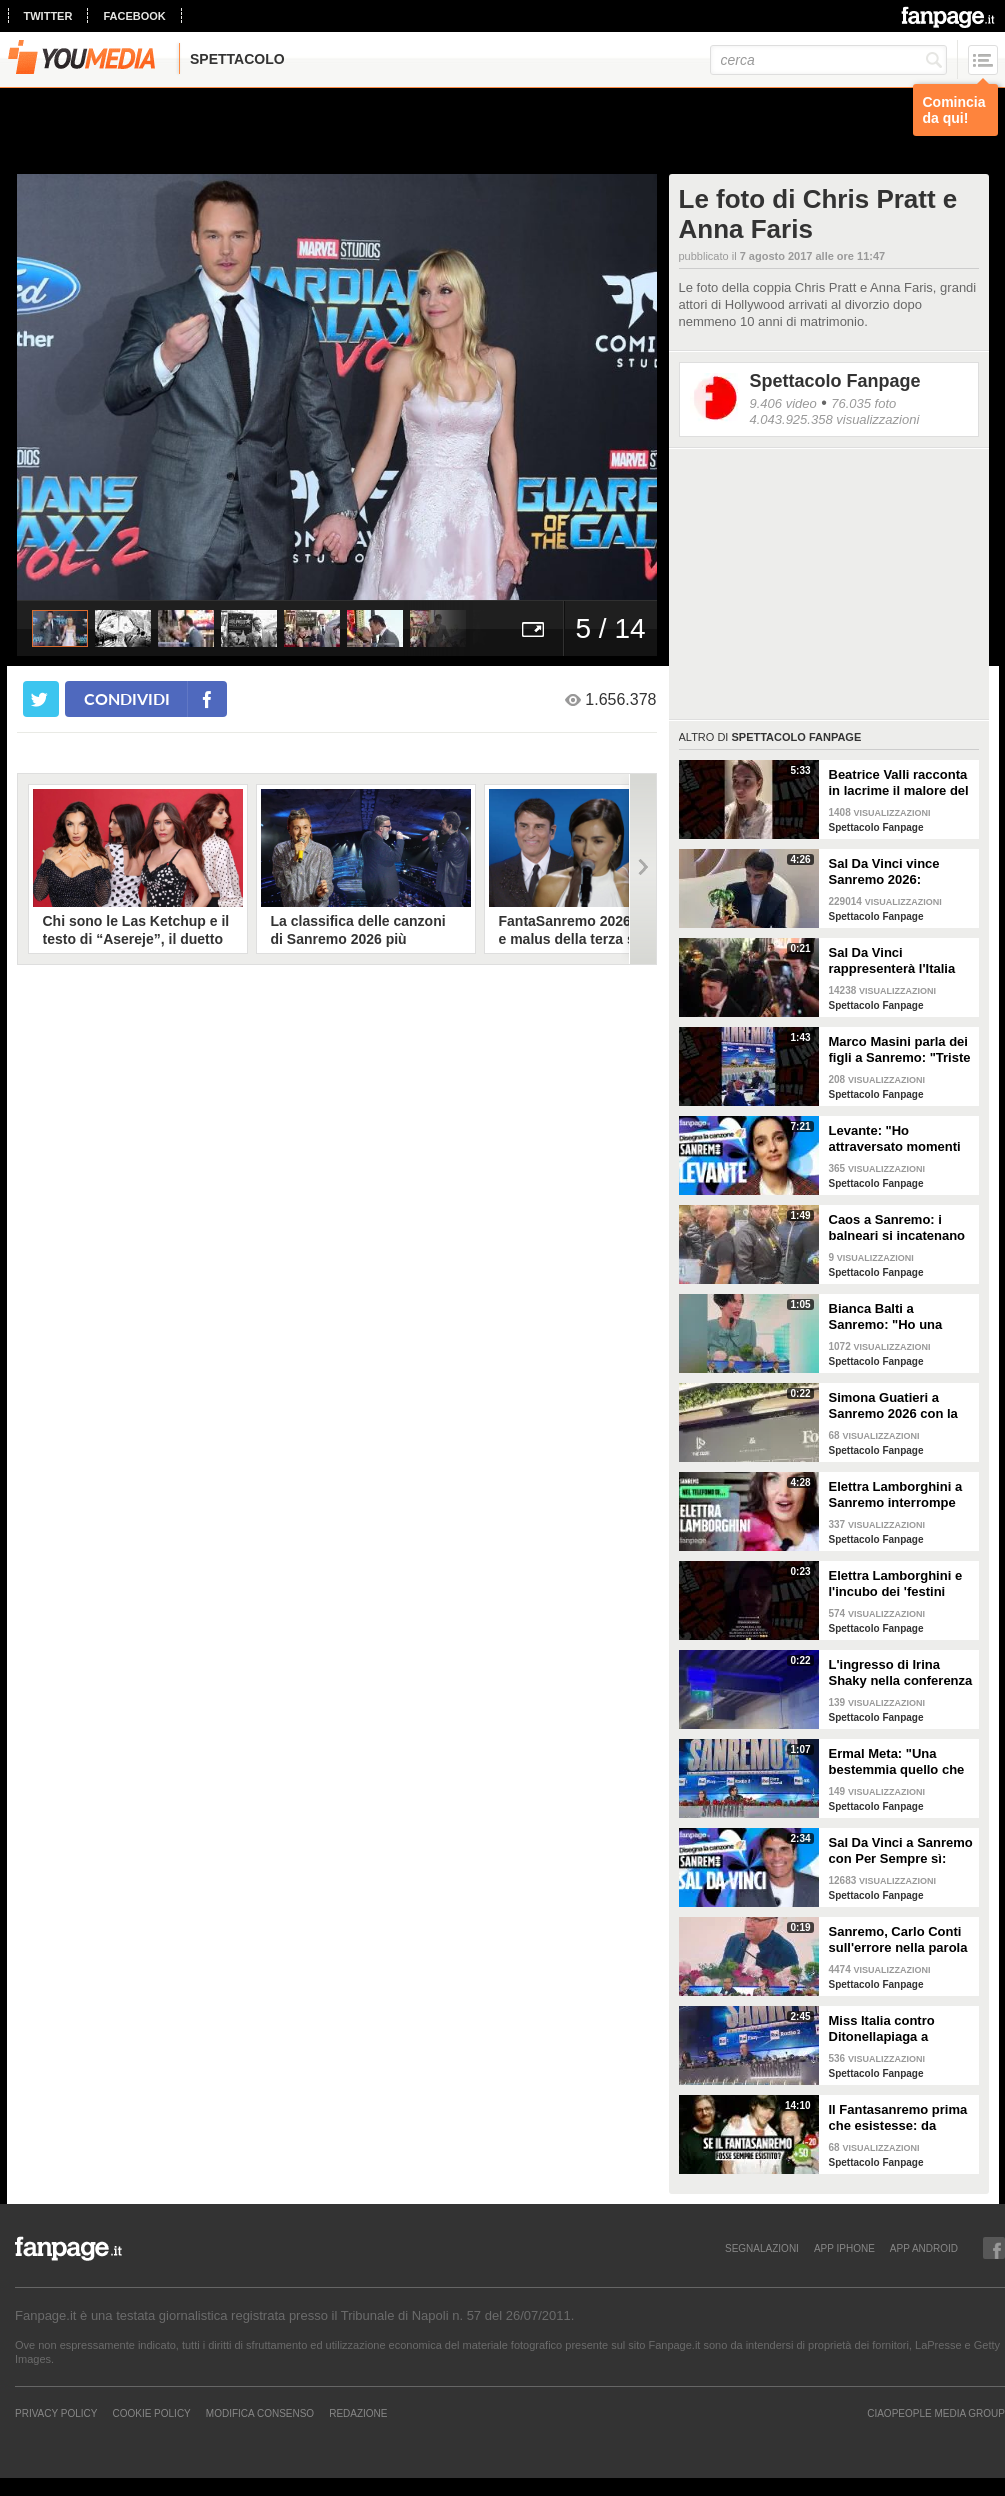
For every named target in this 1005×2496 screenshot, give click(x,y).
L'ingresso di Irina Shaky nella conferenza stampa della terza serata (901, 1673)
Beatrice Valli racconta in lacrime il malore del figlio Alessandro (899, 783)
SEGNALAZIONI (762, 2248)
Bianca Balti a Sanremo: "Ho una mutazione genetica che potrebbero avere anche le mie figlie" (895, 1317)
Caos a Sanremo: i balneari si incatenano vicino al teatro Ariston (899, 1228)
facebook (134, 16)
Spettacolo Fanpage (835, 381)
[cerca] (828, 60)
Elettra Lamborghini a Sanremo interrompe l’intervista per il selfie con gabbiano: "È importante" (897, 1495)
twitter (48, 16)
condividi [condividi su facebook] (127, 698)
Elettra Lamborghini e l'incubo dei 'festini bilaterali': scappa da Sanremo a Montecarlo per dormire (898, 1584)
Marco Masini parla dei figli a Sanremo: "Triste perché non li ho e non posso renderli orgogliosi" (900, 1050)
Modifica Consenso (260, 2413)
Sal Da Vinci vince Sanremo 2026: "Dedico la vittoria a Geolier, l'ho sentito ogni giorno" (890, 872)
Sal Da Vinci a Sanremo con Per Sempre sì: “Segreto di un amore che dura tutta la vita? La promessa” (901, 1851)
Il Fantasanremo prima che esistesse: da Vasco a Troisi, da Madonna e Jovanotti (898, 2118)
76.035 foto (863, 403)
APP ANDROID (924, 2248)
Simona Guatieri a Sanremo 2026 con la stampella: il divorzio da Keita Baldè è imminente (893, 1406)
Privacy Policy (56, 2413)
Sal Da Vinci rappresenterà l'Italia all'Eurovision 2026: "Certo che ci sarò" (892, 961)
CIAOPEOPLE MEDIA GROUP (936, 2413)
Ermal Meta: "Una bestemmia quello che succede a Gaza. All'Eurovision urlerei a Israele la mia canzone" (900, 1762)
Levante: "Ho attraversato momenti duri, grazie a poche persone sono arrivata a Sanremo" (897, 1139)
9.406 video (783, 403)
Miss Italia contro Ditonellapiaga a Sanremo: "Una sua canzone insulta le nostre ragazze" (889, 2029)
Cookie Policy (151, 2413)
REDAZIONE (358, 2413)
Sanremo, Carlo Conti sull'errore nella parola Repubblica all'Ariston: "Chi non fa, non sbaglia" (899, 1940)
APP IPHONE (844, 2248)
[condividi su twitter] (41, 699)
